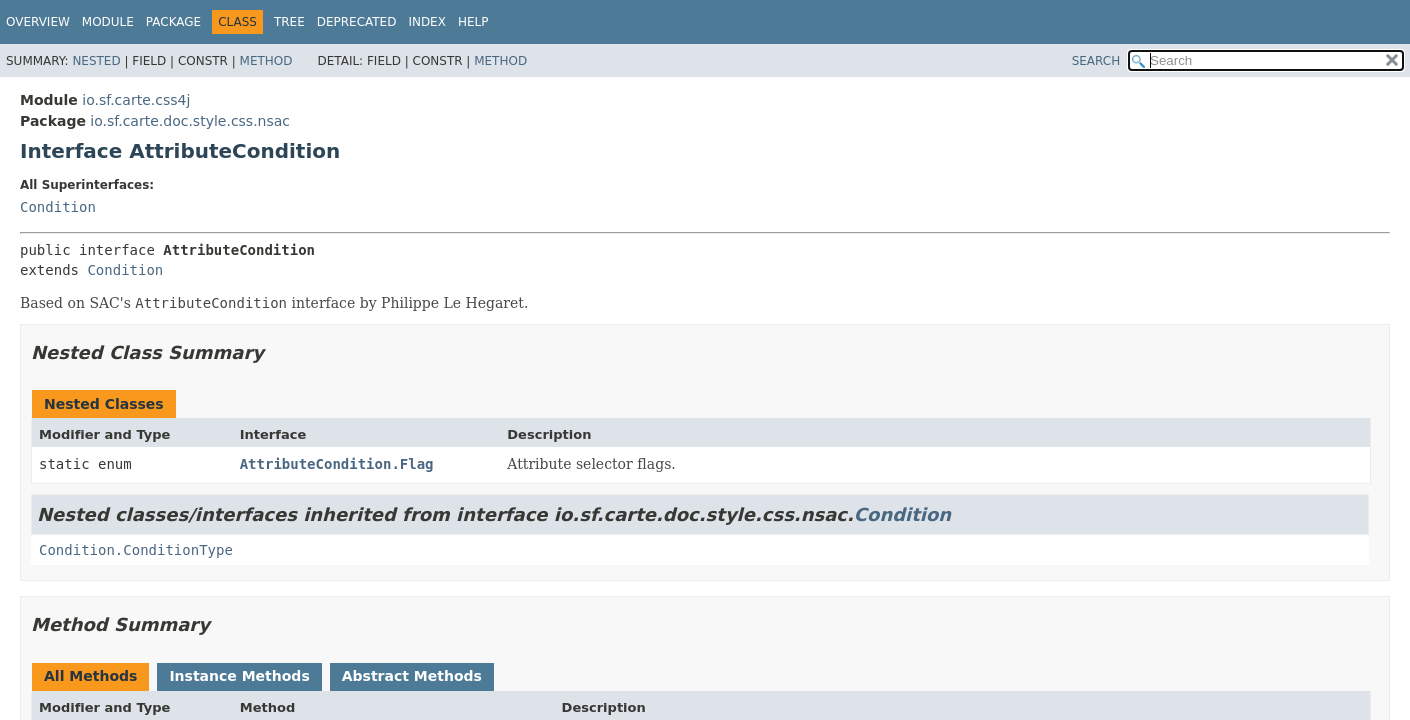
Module (108, 22)
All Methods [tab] (90, 676)
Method (266, 61)
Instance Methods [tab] (239, 676)
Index (427, 22)
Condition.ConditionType (136, 550)
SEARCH (1096, 61)
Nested (96, 61)
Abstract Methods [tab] (412, 676)
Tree (289, 22)
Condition (58, 207)
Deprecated (357, 22)
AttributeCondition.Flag (337, 464)
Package (173, 22)
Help (473, 22)
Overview (38, 22)
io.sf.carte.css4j (136, 100)
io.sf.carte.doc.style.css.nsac (190, 121)
